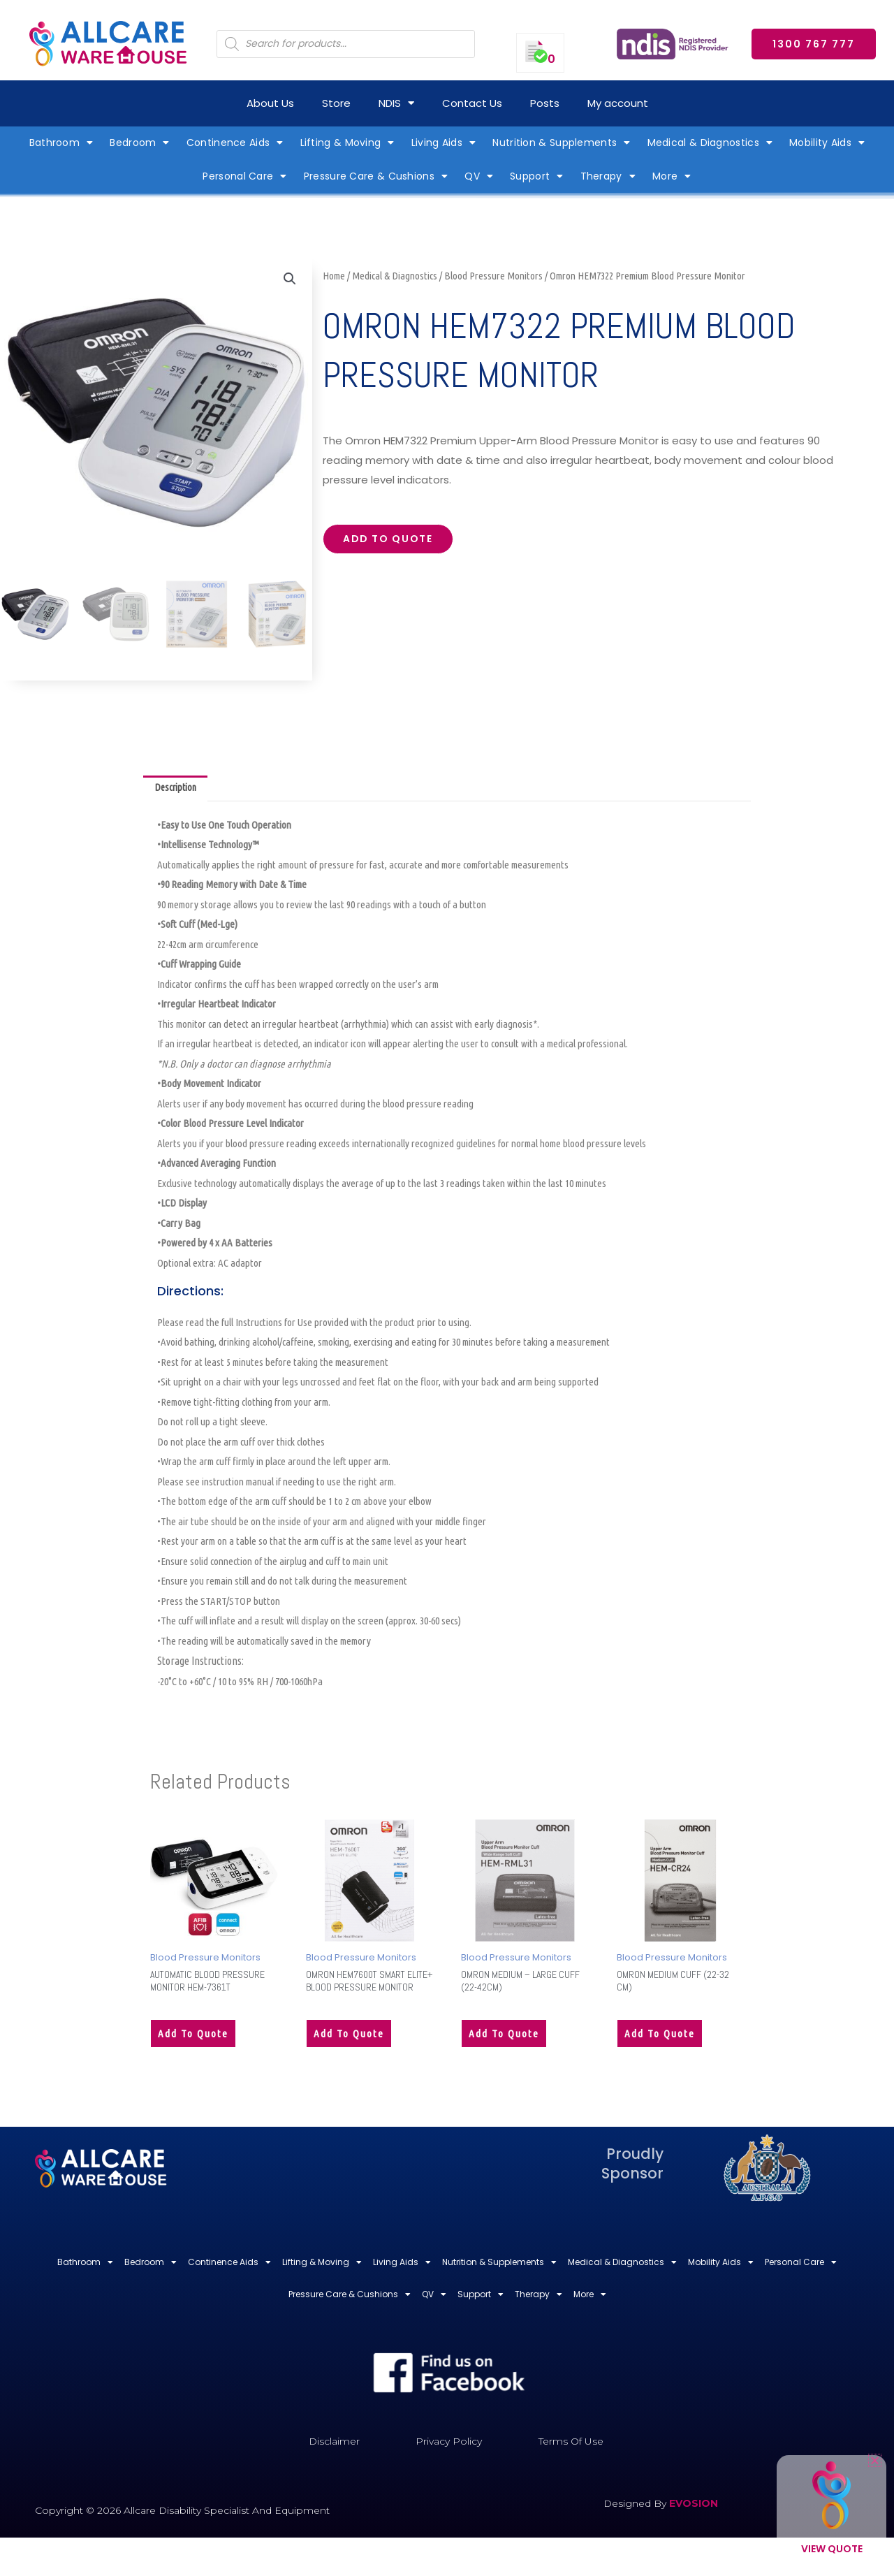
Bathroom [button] (61, 142)
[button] (289, 279)
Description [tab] (178, 789)
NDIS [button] (396, 103)
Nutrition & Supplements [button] (561, 142)
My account (617, 103)
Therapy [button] (608, 176)
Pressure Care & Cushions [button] (376, 176)
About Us (270, 103)
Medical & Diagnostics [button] (710, 142)
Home (334, 276)
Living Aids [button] (443, 142)
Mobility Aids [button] (827, 142)
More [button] (671, 176)
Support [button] (536, 176)
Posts (544, 103)
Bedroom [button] (139, 142)
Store (336, 103)
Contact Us (472, 103)
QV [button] (478, 176)
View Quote (832, 2549)
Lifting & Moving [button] (347, 142)
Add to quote (394, 541)
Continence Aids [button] (235, 142)
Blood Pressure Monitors (493, 276)
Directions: (190, 1293)
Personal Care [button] (244, 176)
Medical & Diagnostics (394, 276)
